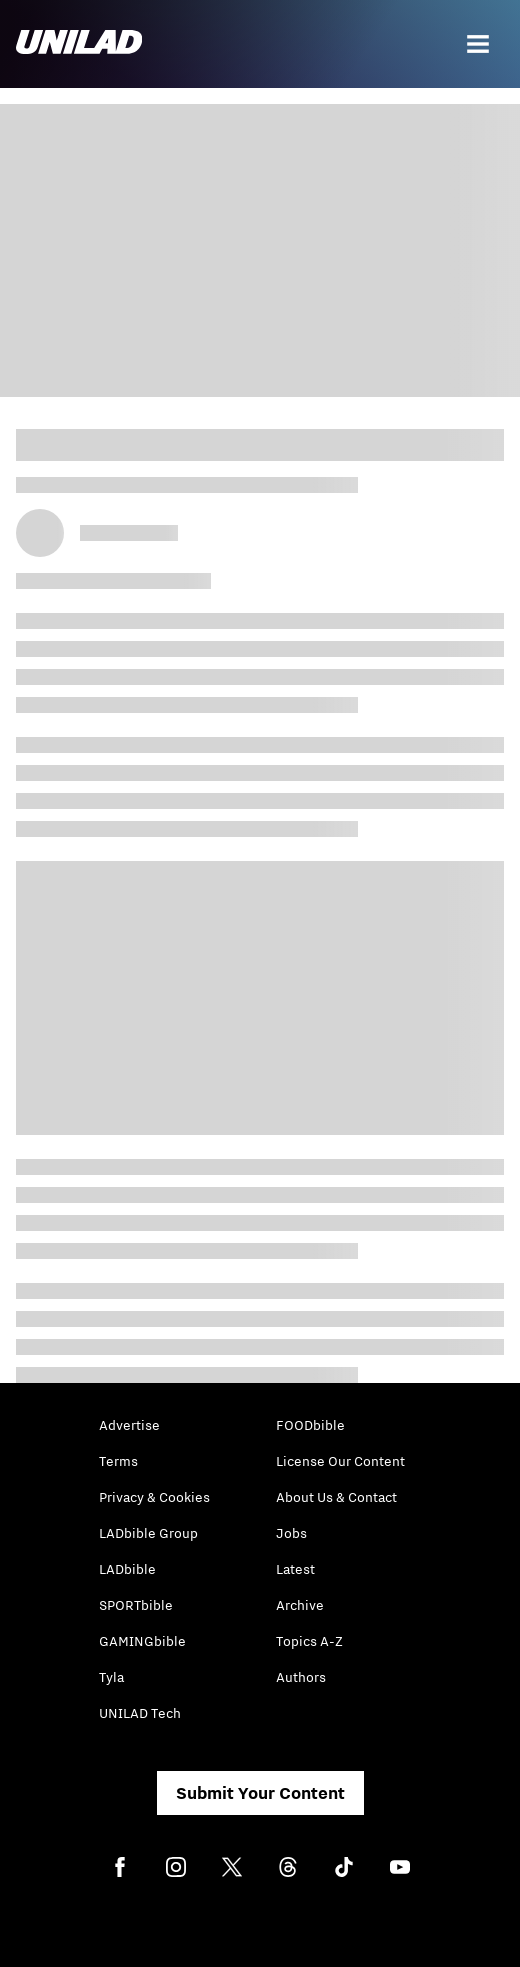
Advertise (129, 1425)
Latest (295, 1569)
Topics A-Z (309, 1641)
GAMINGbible (142, 1641)
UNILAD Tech (140, 1713)
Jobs (291, 1533)
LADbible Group (148, 1533)
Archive (300, 1605)
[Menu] (478, 44)
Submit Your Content (260, 1793)
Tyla (111, 1677)
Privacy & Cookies (154, 1497)
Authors (301, 1677)
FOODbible (310, 1425)
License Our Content (340, 1461)
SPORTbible (136, 1605)
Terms (118, 1461)
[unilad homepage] (79, 44)
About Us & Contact (336, 1497)
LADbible (127, 1569)
